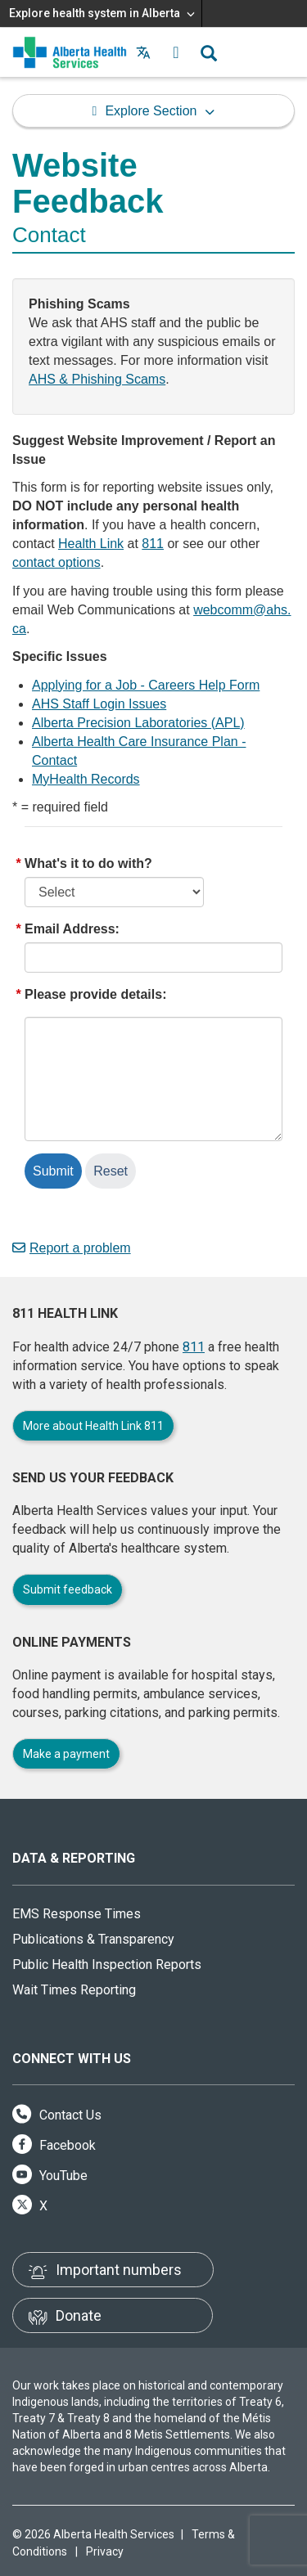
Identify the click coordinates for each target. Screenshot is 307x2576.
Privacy (105, 2551)
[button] (176, 52)
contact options (56, 562)
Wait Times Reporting (74, 1990)
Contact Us (57, 2115)
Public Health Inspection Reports (106, 1964)
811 (153, 544)
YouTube (50, 2175)
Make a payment (66, 1753)
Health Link (91, 544)
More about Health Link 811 (93, 1425)
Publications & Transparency (93, 1939)
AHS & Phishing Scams (97, 379)
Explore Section (150, 111)
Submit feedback (67, 1589)
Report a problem (71, 1248)
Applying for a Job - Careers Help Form (146, 685)
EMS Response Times (76, 1914)
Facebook (54, 2145)
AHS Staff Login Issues (99, 704)
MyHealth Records (86, 779)
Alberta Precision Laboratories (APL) (138, 723)
